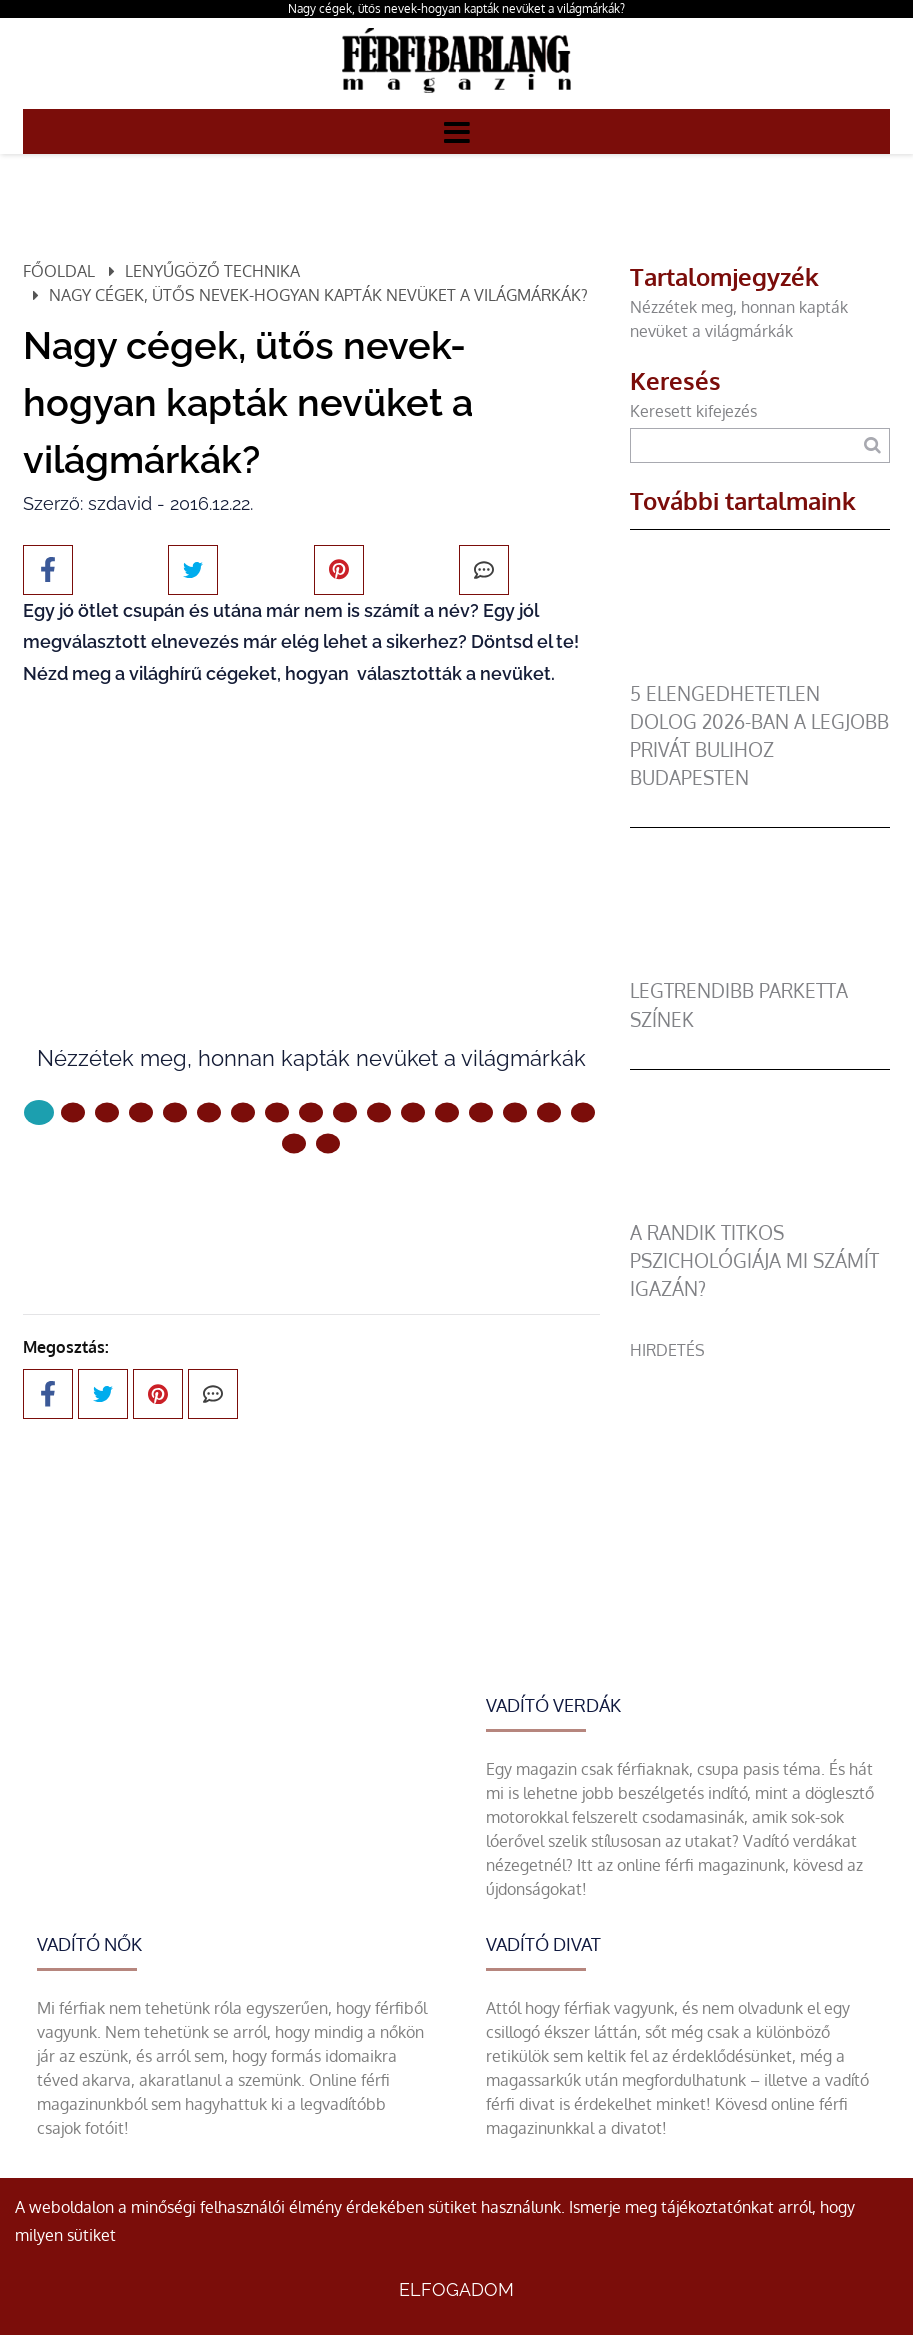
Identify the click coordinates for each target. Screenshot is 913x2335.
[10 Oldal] (379, 1113)
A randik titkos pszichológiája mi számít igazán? (754, 1260)
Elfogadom (456, 2289)
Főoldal (59, 271)
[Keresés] (872, 445)
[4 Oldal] (175, 1113)
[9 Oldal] (345, 1113)
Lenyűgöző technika (212, 271)
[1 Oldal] (73, 1113)
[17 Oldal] (294, 1144)
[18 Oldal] (328, 1144)
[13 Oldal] (481, 1113)
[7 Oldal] (277, 1113)
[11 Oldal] (413, 1113)
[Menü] (457, 131)
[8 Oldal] (311, 1113)
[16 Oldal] (583, 1113)
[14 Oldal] (515, 1113)
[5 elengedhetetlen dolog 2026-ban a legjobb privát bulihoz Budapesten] (760, 668)
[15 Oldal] (549, 1113)
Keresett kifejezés (693, 411)
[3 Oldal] (141, 1113)
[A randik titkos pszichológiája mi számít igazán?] (760, 1207)
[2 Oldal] (107, 1113)
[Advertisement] (760, 1487)
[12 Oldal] (447, 1113)
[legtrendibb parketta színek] (760, 965)
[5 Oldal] (209, 1113)
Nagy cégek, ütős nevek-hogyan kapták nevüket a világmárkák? (456, 8)
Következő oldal (311, 1210)
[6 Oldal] (243, 1113)
